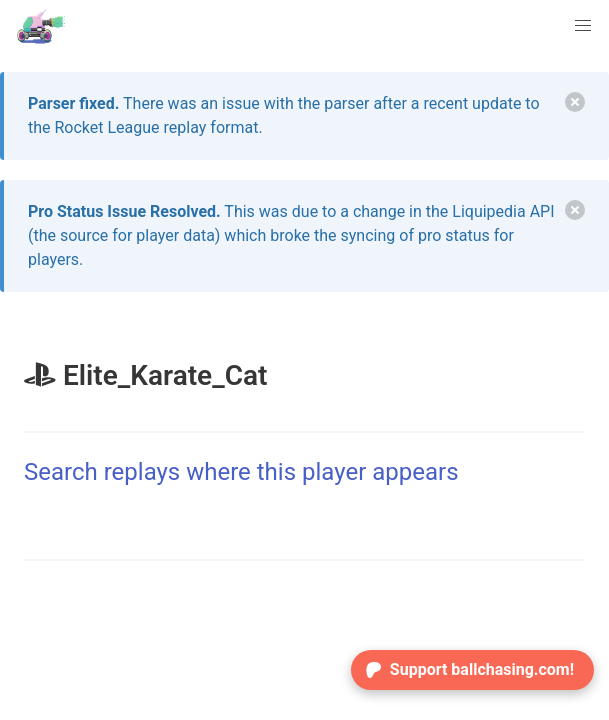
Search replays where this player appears (241, 472)
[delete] (575, 102)
